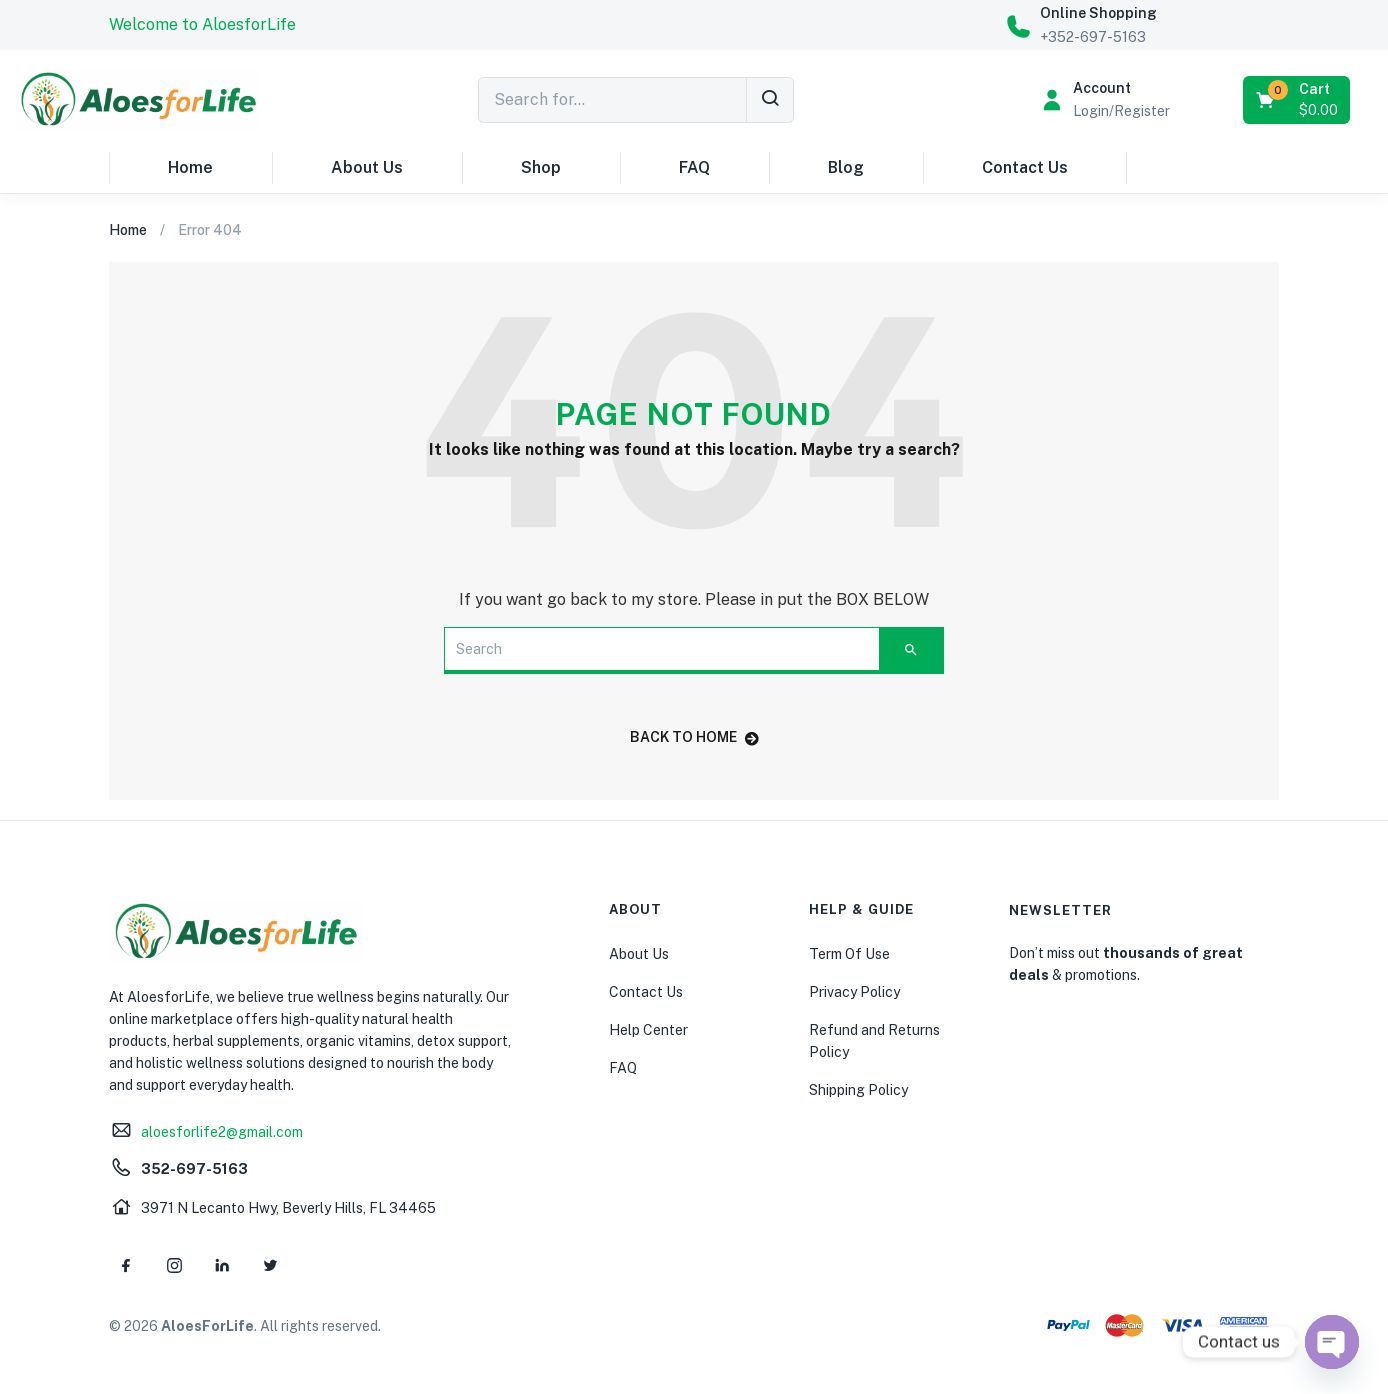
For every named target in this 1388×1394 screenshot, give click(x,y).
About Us (367, 167)
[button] (202, 25)
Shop (541, 167)
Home (190, 167)
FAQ (694, 167)
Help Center (648, 1030)
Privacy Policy (854, 992)
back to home (694, 737)
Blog (846, 167)
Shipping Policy (858, 1090)
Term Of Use (849, 954)
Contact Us (1025, 167)
